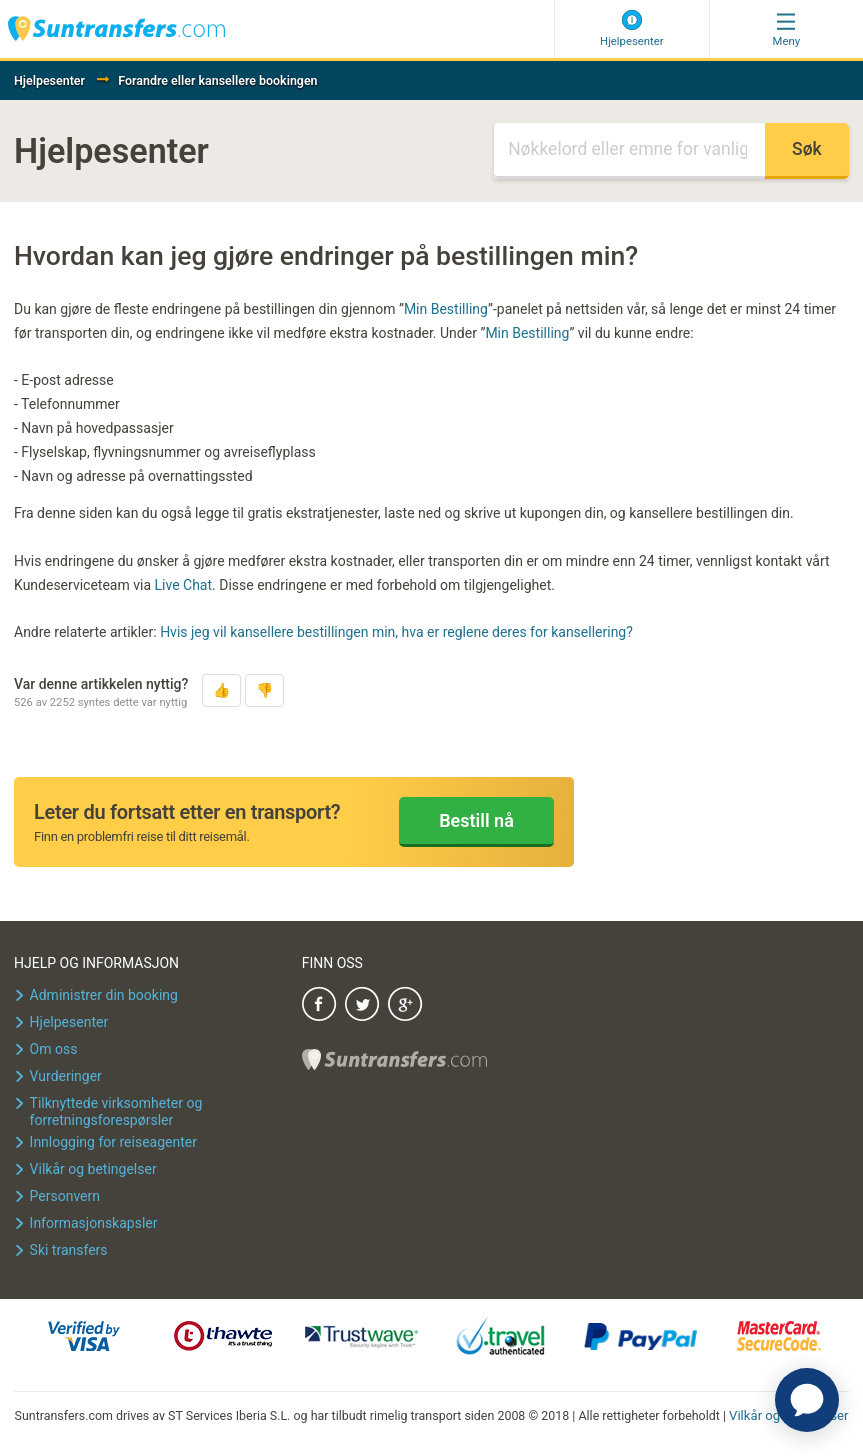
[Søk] (629, 151)
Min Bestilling (446, 309)
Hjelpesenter (49, 80)
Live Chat (184, 585)
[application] (807, 1400)
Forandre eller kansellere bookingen (217, 80)
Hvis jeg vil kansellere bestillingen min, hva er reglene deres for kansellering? (396, 632)
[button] (221, 690)
